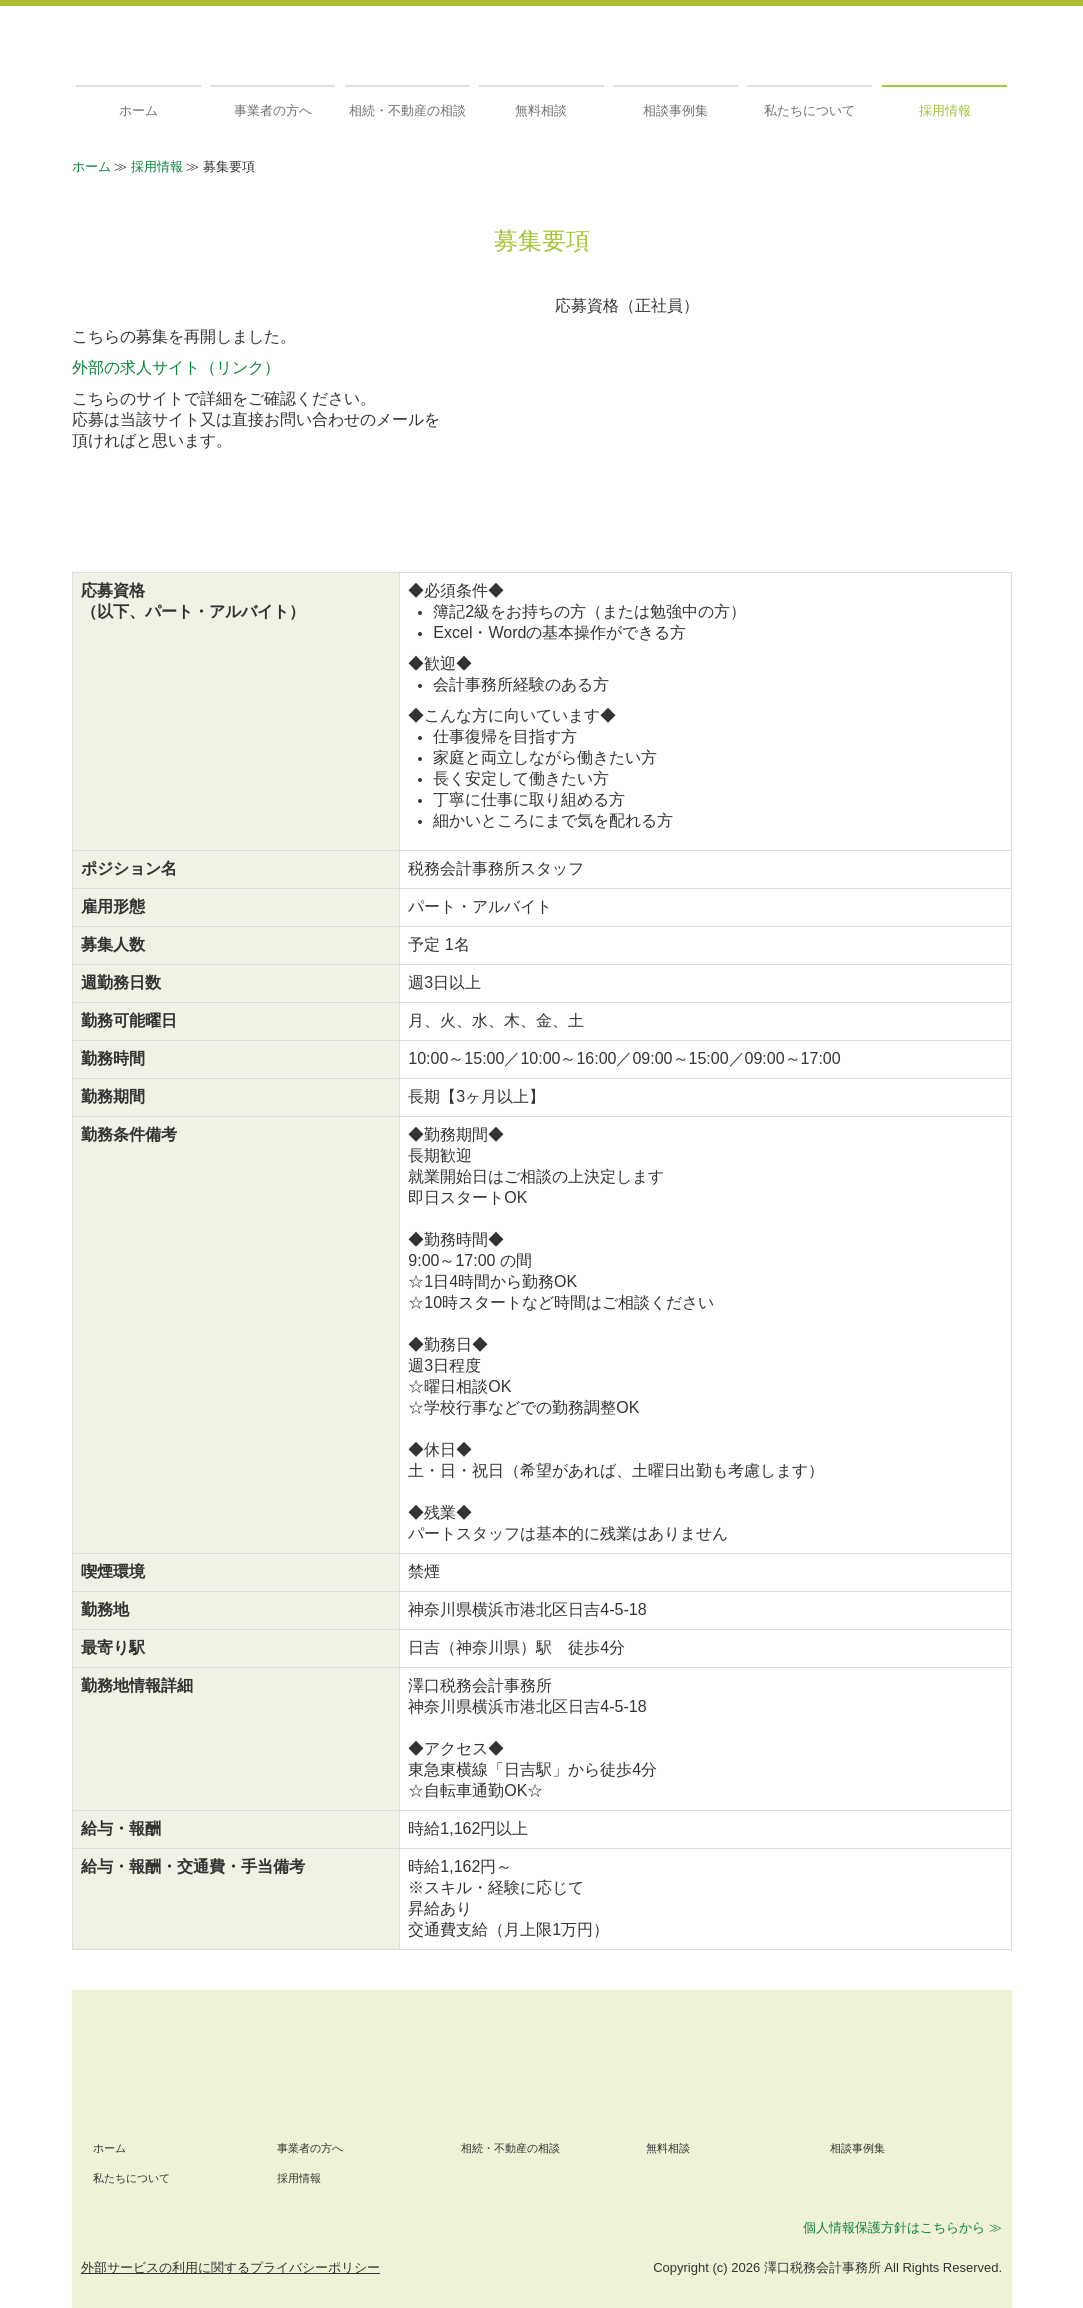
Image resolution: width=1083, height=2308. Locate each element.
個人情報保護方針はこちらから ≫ (902, 2227)
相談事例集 (675, 110)
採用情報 (945, 110)
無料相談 (541, 110)
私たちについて (809, 110)
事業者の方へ (273, 110)
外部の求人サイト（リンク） (176, 367)
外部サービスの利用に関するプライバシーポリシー (230, 2267)
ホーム (138, 110)
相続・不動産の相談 (407, 110)
